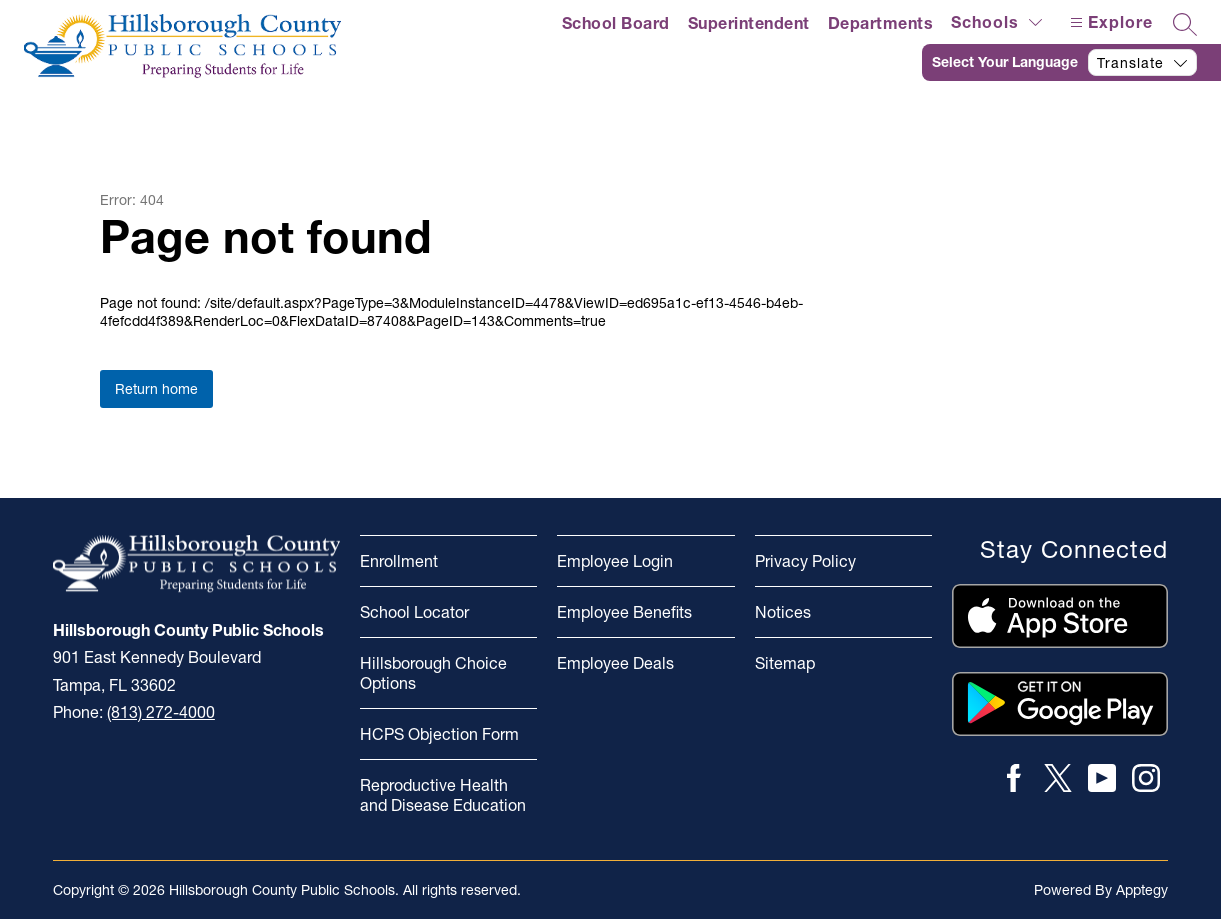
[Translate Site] (1071, 62)
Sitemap (785, 663)
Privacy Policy (805, 561)
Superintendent (749, 23)
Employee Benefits (624, 612)
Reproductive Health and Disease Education (443, 795)
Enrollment (399, 561)
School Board (616, 23)
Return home (156, 389)
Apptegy (1142, 890)
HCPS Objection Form (439, 734)
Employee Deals (615, 663)
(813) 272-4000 (161, 712)
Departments (881, 23)
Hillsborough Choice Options (433, 673)
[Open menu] (1109, 22)
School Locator (414, 612)
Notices (783, 612)
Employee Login (615, 561)
